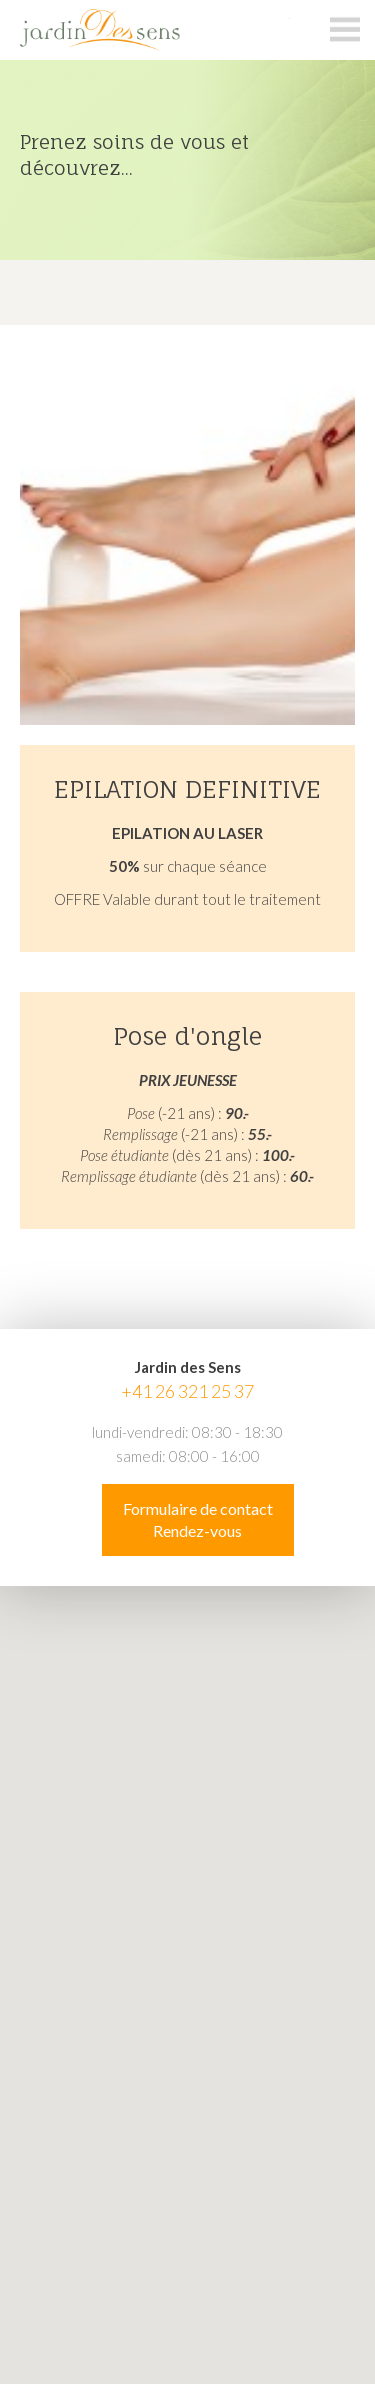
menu (345, 30)
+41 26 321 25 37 (187, 1391)
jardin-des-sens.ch (145, 30)
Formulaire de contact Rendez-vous (198, 1519)
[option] (187, 160)
